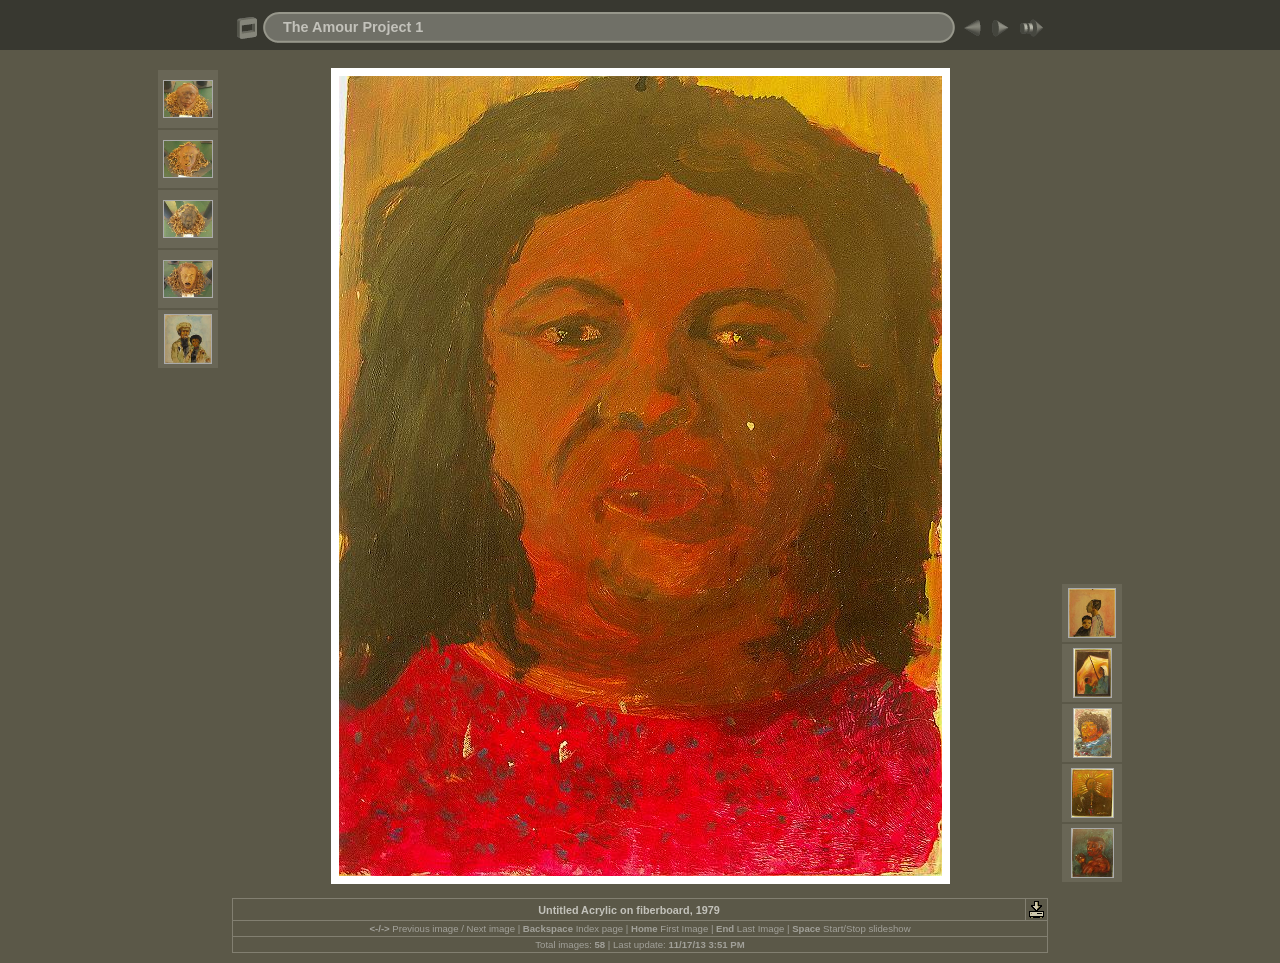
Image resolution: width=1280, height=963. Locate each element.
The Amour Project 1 (353, 27)
